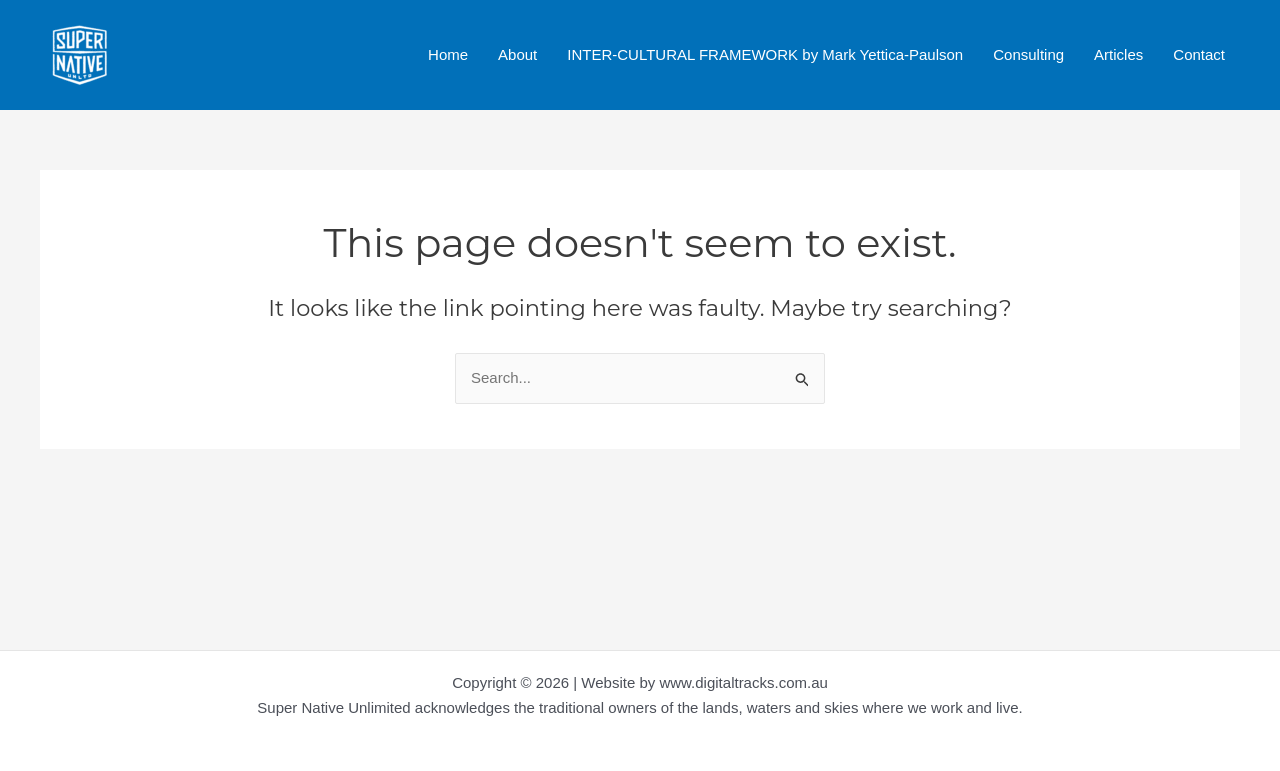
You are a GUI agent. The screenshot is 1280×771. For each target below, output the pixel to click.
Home (448, 54)
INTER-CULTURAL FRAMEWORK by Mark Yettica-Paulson (765, 54)
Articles (1118, 54)
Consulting (1028, 54)
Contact (1199, 54)
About (517, 54)
